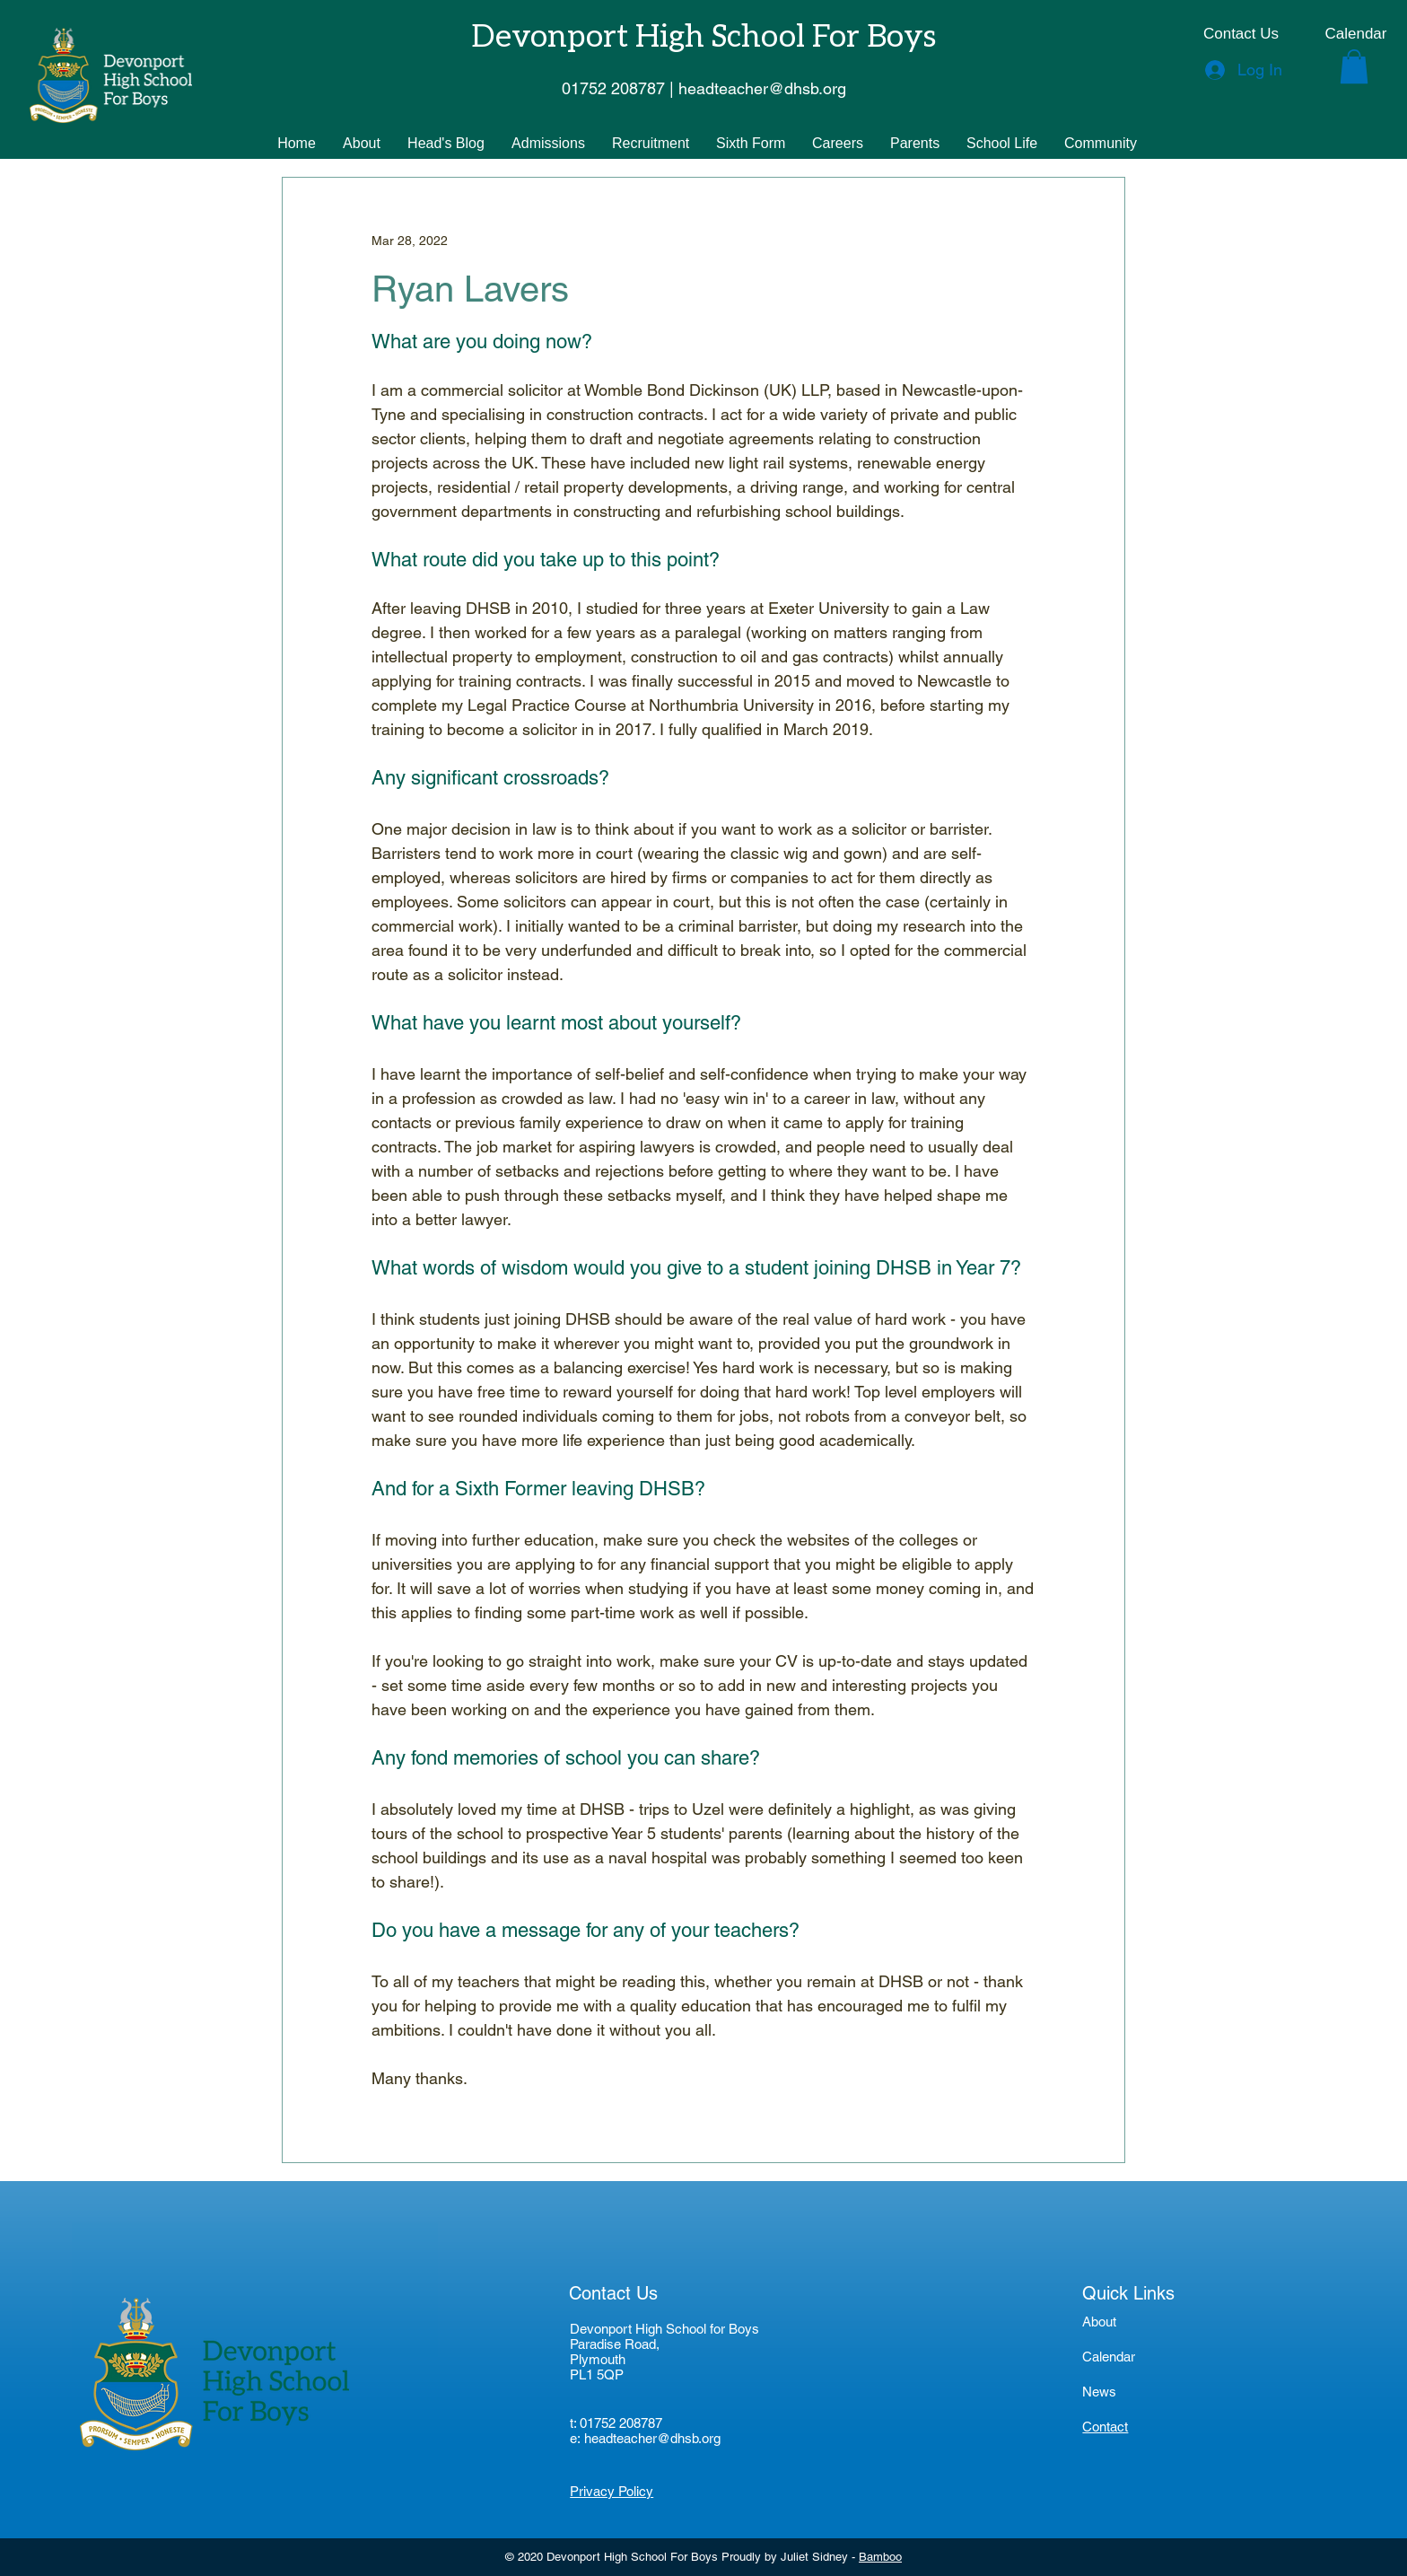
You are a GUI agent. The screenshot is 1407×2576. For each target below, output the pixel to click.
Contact (1105, 2426)
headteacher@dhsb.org (652, 2438)
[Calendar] (1356, 34)
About (1099, 2321)
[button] (1354, 66)
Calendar (1108, 2356)
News (1099, 2391)
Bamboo (880, 2556)
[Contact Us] (1241, 34)
